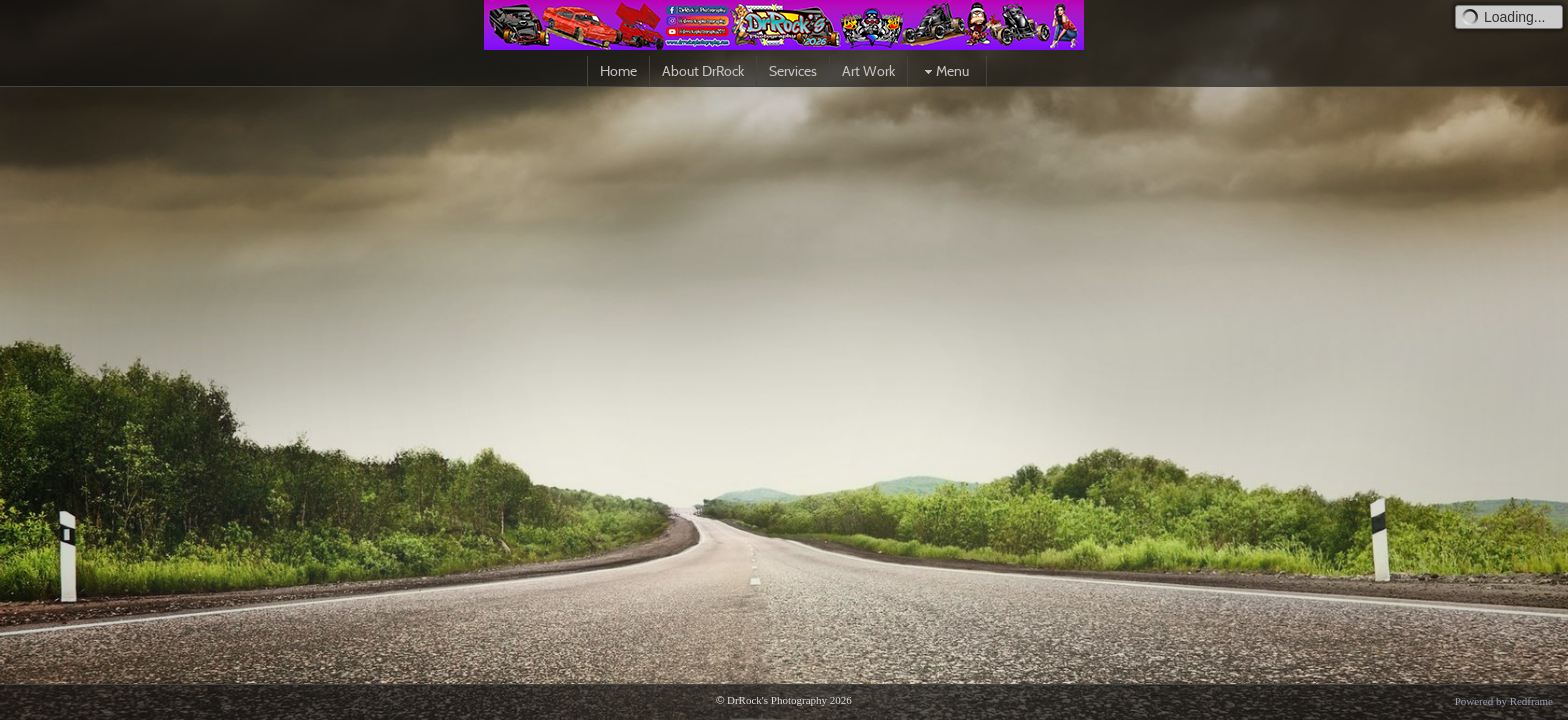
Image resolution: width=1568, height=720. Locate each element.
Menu (944, 71)
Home (618, 71)
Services (793, 71)
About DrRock (703, 71)
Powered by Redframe (1504, 701)
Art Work (868, 71)
